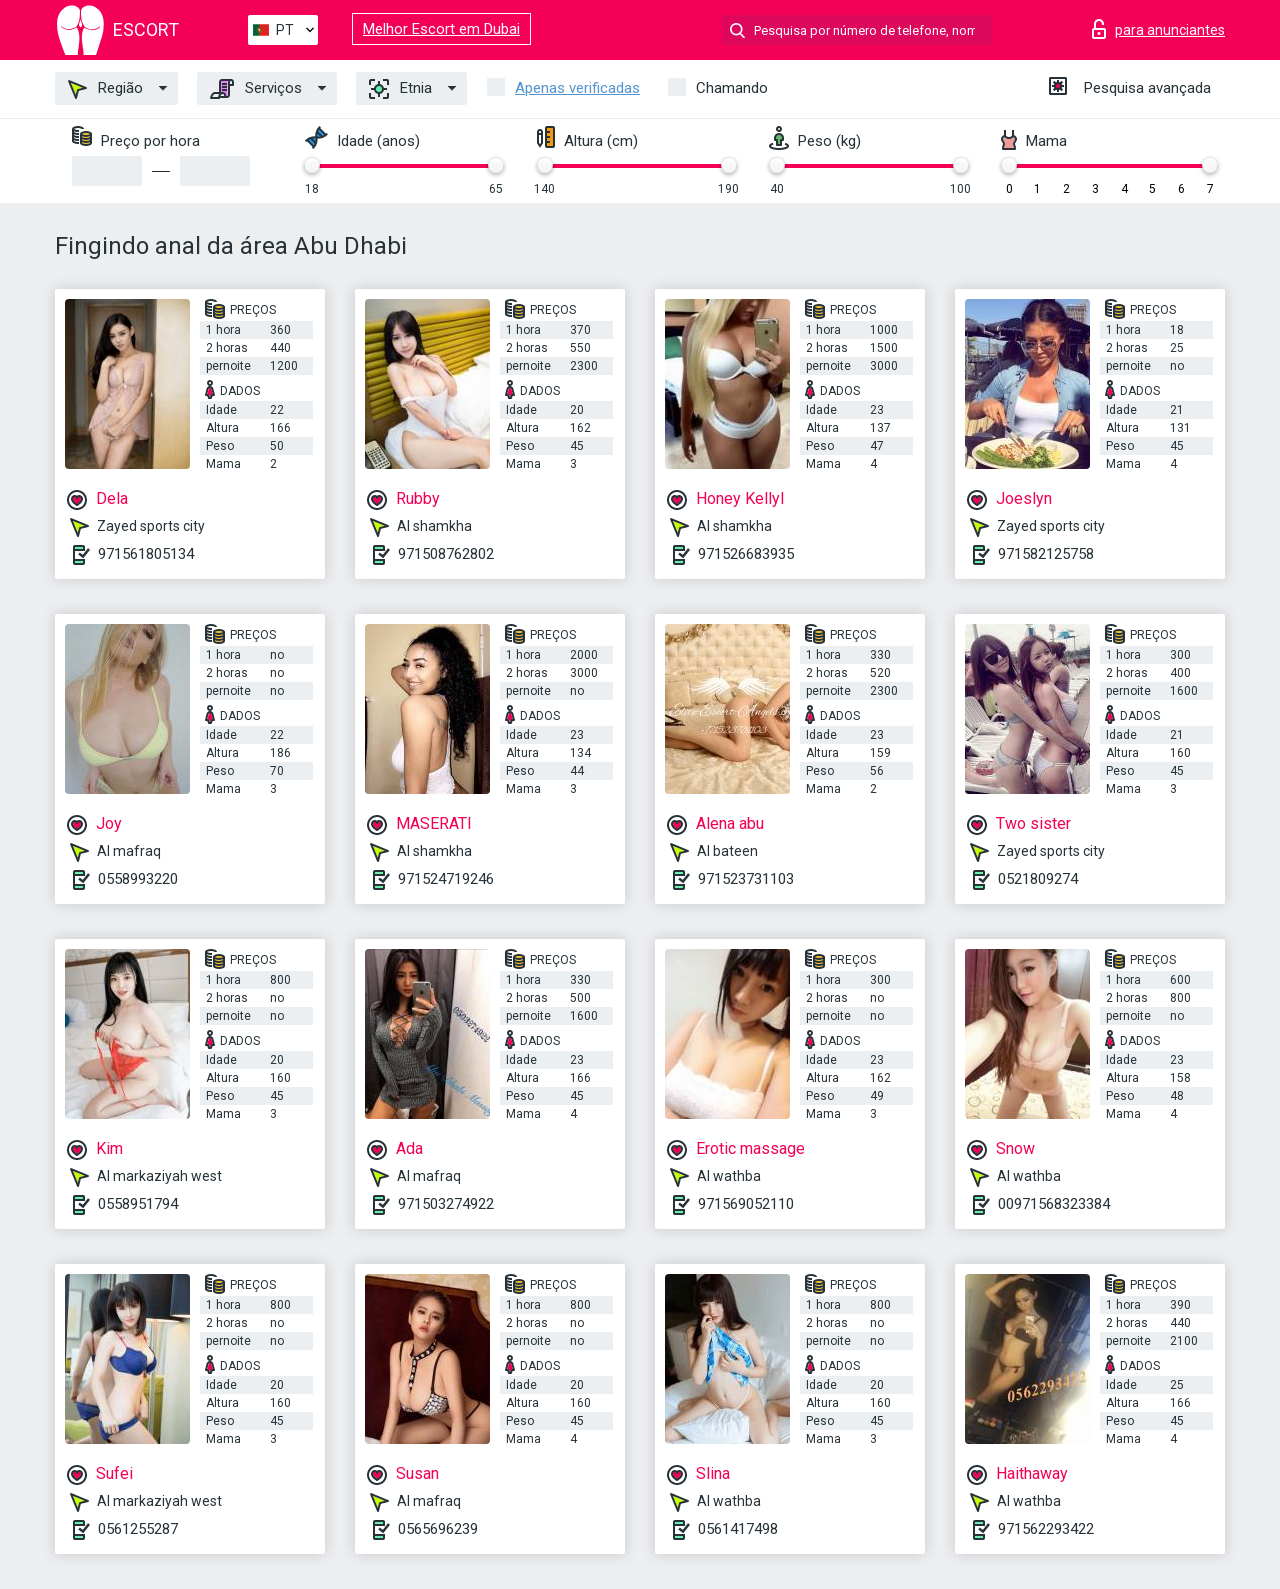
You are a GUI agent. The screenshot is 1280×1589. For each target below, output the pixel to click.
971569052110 (746, 1204)
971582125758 (1046, 554)
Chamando (732, 88)
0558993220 (138, 879)
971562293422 (1046, 1529)
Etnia (400, 89)
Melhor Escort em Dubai (441, 29)
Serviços (256, 89)
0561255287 (138, 1529)
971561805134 (146, 554)
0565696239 (438, 1529)
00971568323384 (1054, 1204)
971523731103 (746, 879)
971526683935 (746, 554)
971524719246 (446, 879)
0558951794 (138, 1204)
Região (105, 89)
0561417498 (738, 1529)
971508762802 (446, 554)
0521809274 (1038, 879)
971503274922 (446, 1204)
